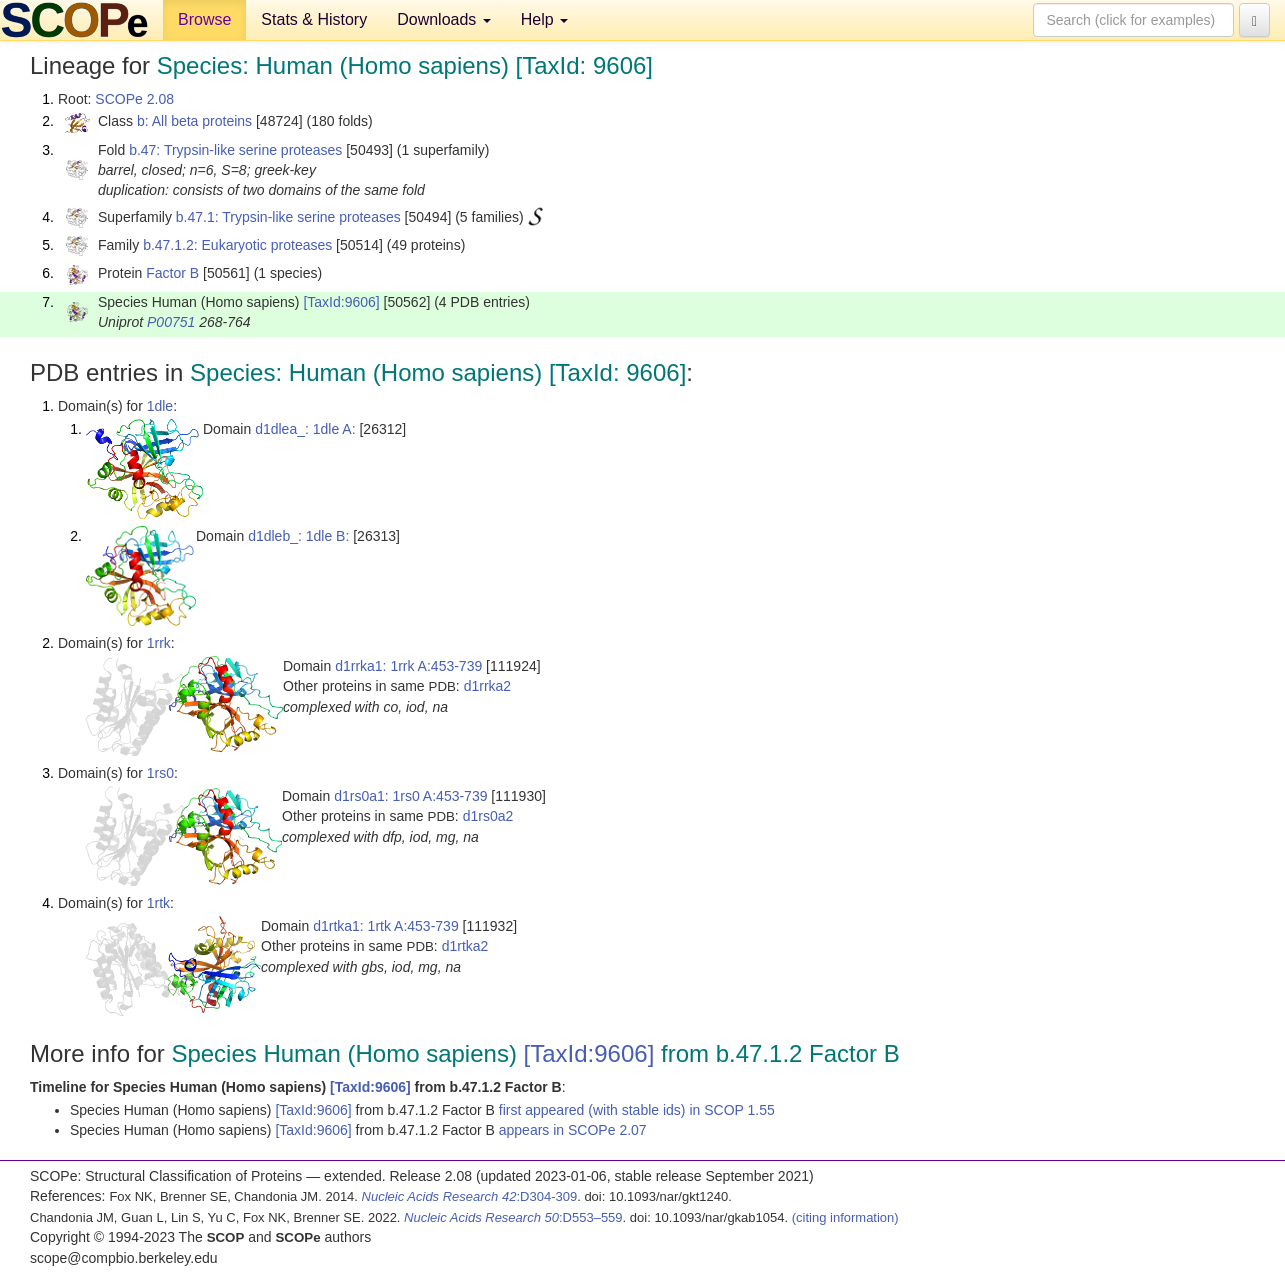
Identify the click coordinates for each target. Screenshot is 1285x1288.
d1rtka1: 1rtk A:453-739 (386, 926)
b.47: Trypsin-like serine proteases (235, 150)
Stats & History (314, 19)
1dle (160, 406)
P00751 (171, 322)
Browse (204, 19)
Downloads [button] (444, 19)
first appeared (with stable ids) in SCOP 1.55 (637, 1110)
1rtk (158, 903)
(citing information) (845, 1217)
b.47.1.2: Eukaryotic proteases (237, 245)
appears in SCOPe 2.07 (573, 1130)
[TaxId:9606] (341, 302)
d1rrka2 (487, 686)
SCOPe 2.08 (134, 99)
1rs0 (160, 773)
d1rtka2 (465, 946)
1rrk (159, 643)
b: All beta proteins (194, 121)
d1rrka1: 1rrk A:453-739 (408, 666)
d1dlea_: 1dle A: (305, 429)
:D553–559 (513, 1217)
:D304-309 (470, 1196)
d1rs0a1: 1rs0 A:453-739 (410, 796)
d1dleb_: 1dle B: (298, 536)
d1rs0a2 (488, 816)
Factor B (172, 273)
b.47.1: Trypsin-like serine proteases (288, 217)
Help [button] (544, 19)
